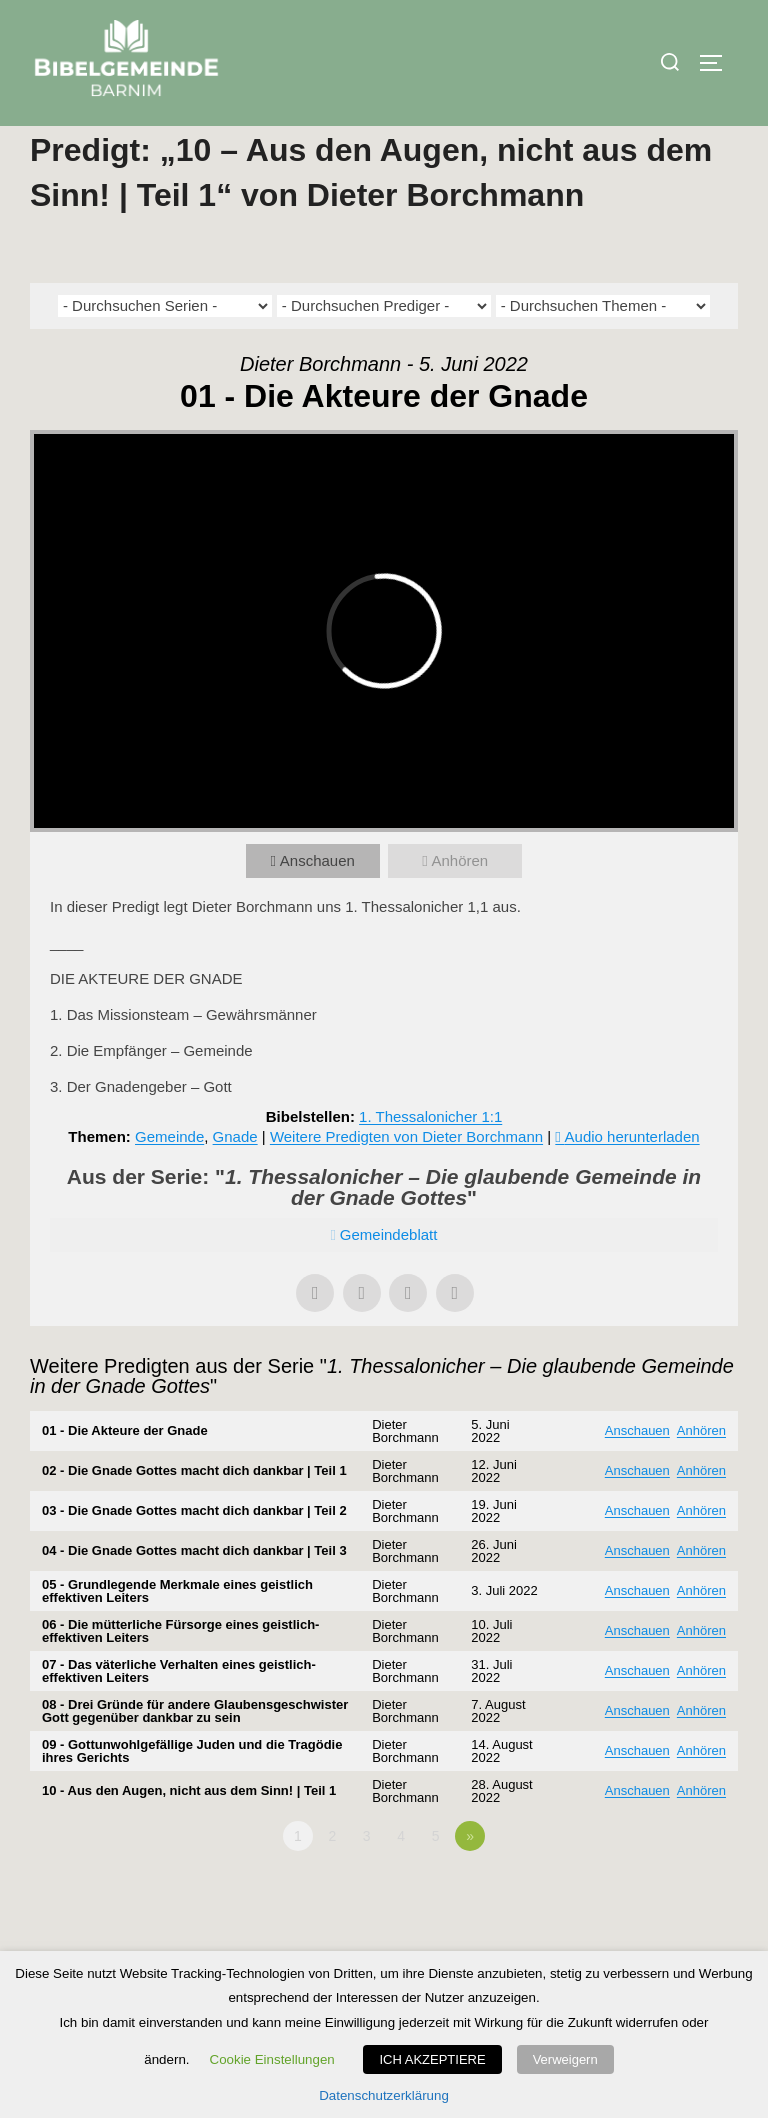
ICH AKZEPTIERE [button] (432, 2059)
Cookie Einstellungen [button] (272, 2059)
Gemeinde (169, 1178)
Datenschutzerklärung (384, 2095)
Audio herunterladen (632, 1178)
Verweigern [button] (565, 2059)
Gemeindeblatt (389, 1276)
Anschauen (317, 902)
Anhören (459, 902)
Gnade (235, 1178)
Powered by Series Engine (664, 1933)
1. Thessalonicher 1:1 (430, 1158)
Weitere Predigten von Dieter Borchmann (406, 1178)
